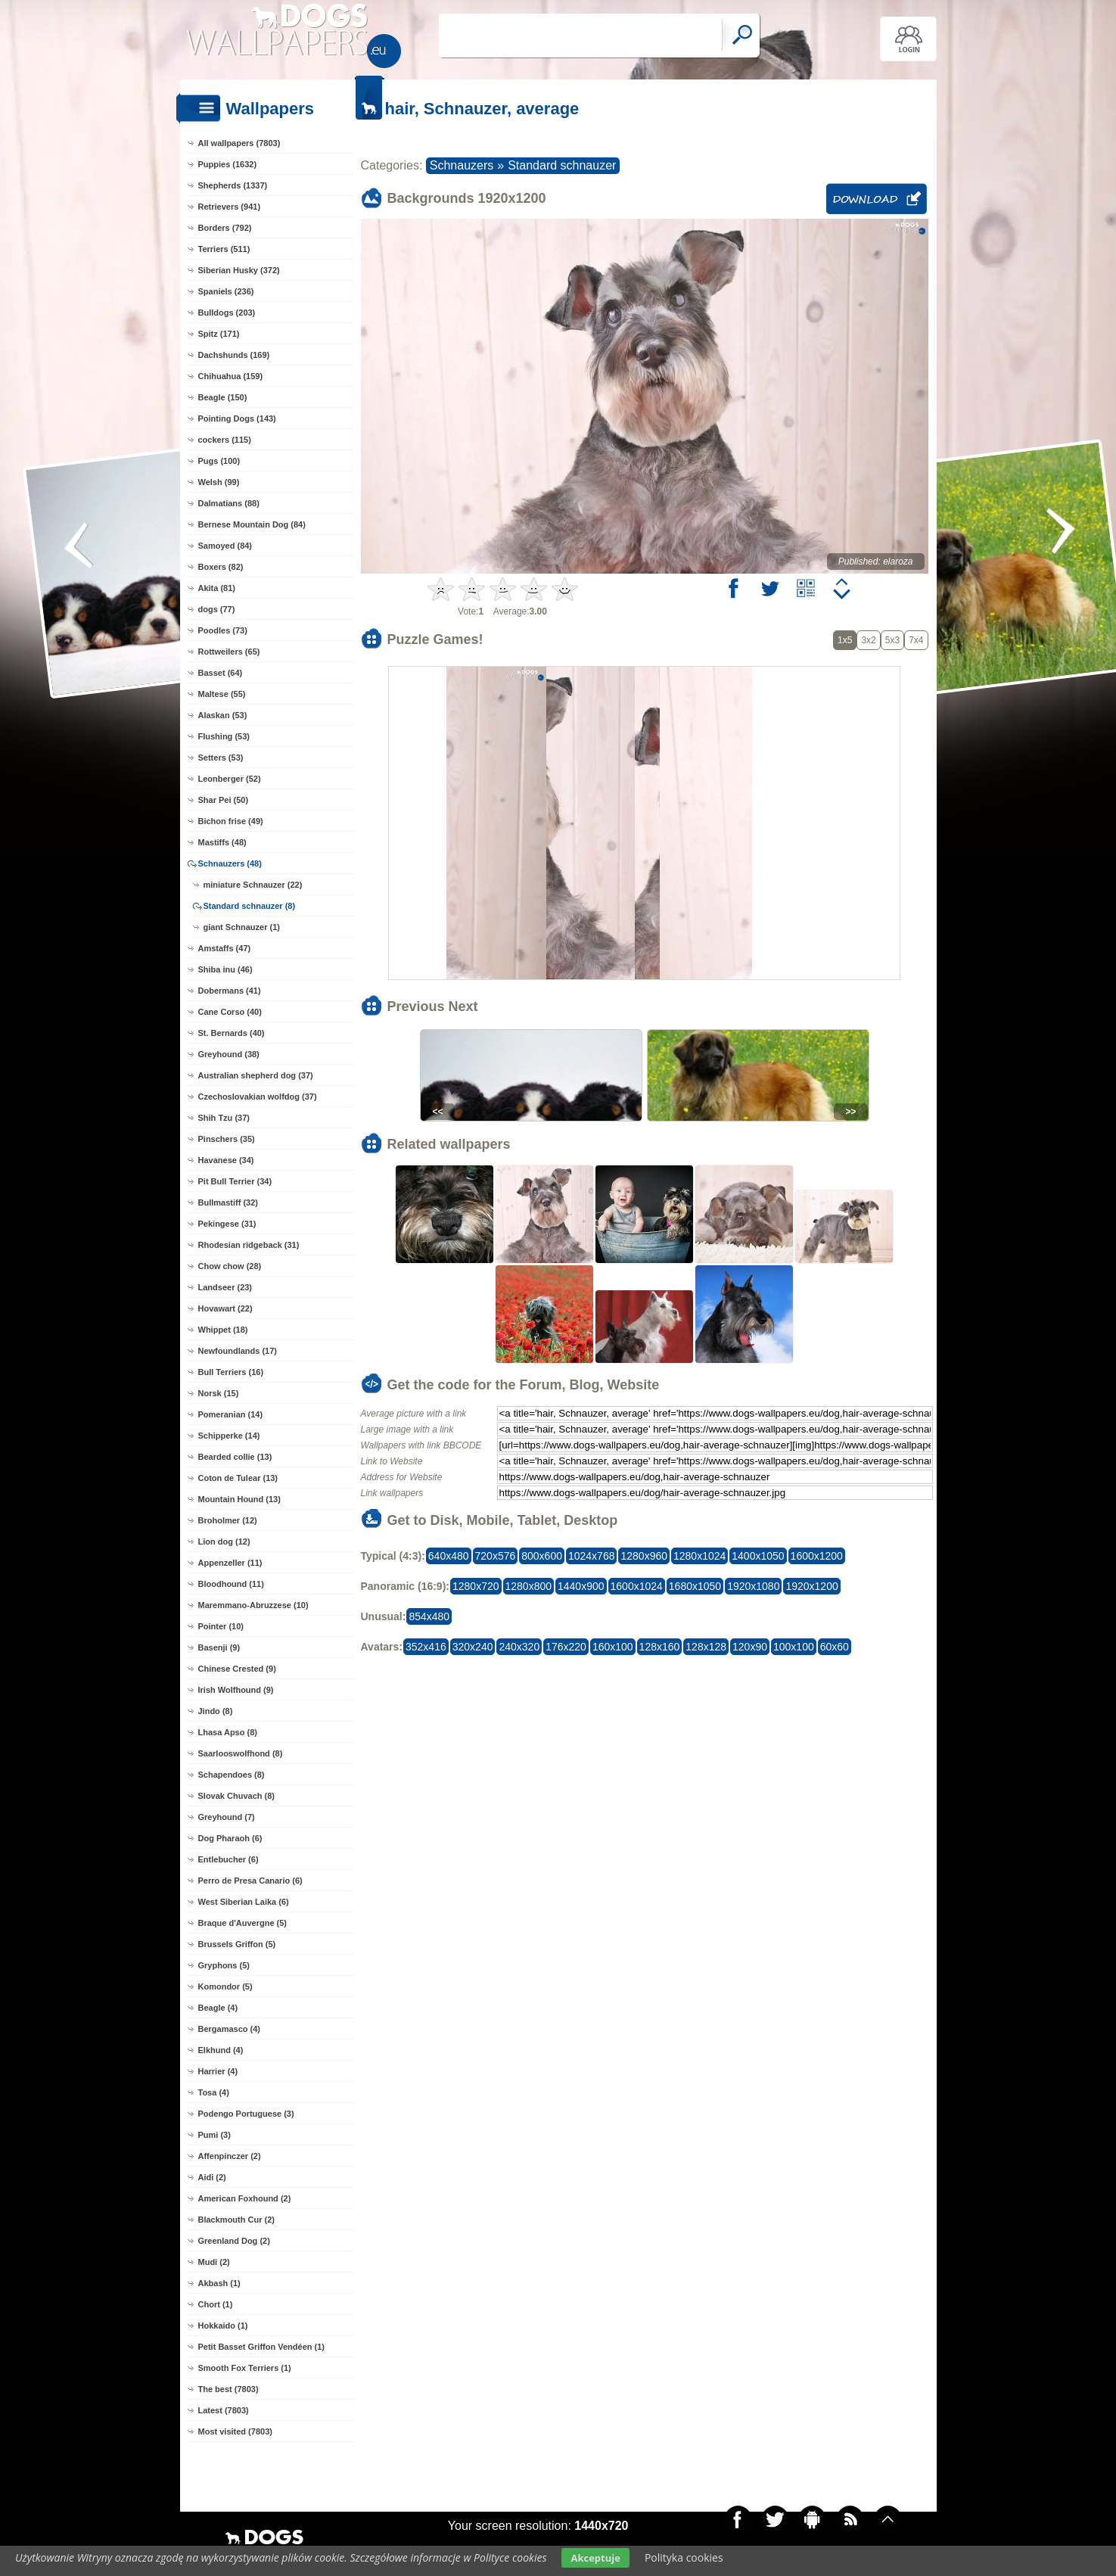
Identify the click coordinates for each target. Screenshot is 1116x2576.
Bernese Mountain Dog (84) (252, 524)
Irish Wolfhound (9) (236, 1689)
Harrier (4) (218, 2071)
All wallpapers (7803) (239, 143)
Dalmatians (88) (229, 503)
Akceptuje (595, 2558)
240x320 (519, 1647)
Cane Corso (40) (230, 1011)
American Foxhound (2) (244, 2198)
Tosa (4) (213, 2092)
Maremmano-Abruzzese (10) (253, 1605)
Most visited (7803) (235, 2431)
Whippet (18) (223, 1329)
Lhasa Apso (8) (227, 1732)
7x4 (916, 640)
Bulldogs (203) (227, 312)
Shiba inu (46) (225, 969)
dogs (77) (216, 609)
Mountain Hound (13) (239, 1499)
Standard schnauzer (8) (250, 905)
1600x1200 (817, 1556)
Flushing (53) (224, 736)
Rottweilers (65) (229, 651)
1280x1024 (699, 1556)
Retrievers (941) (229, 206)
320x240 (472, 1647)
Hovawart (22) (225, 1308)
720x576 (495, 1556)
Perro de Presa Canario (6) (250, 1880)
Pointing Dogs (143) (237, 418)
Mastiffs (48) (222, 842)
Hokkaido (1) (223, 2325)
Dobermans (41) (229, 990)
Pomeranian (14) (230, 1414)
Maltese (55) (222, 693)
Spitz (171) (219, 333)
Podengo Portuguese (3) (246, 2113)
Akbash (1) (219, 2283)
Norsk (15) (218, 1393)
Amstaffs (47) (224, 948)
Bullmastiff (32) (228, 1202)
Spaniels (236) (226, 291)
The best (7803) (228, 2389)
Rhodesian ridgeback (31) (249, 1244)
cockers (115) (224, 439)
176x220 (566, 1647)
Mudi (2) (214, 2261)
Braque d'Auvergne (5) (243, 1922)
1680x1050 (695, 1586)
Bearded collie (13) (235, 1456)
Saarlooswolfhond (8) (240, 1753)
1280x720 (475, 1586)
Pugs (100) (219, 460)
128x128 (705, 1647)
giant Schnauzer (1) (242, 927)
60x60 (834, 1647)
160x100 (612, 1647)
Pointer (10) (221, 1626)
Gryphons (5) (224, 1965)
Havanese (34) (226, 1160)
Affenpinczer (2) (229, 2156)
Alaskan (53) (222, 715)
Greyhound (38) (229, 1054)
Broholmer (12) (227, 1520)
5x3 (892, 640)
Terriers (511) (224, 249)
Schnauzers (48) (230, 863)
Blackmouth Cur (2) (236, 2219)
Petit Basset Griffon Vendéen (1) (261, 2346)
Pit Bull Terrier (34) (235, 1181)
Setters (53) (221, 757)
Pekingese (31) (227, 1223)
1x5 (845, 640)
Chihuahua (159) (230, 376)
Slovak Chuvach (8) (236, 1795)
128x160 (659, 1647)
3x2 (868, 640)
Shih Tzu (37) (224, 1117)
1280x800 (528, 1586)
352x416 (426, 1647)
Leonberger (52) (229, 778)
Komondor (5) (225, 1986)
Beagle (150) (222, 397)
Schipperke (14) (229, 1435)
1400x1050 (758, 1556)
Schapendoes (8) (231, 1774)
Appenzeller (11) (230, 1562)
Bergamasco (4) (229, 2028)
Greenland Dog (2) (234, 2240)
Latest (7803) (223, 2410)
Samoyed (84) (225, 545)
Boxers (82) (221, 566)
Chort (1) (215, 2304)
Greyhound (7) (226, 1817)
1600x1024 (637, 1586)
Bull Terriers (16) (231, 1372)
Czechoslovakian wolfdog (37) (257, 1096)
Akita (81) (217, 588)
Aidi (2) (212, 2177)
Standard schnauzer (562, 165)
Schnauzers (462, 165)
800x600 (541, 1556)
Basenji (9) (219, 1647)
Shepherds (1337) (233, 185)
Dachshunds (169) (234, 354)
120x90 (749, 1647)
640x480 (448, 1556)
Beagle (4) (218, 2007)
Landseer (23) (225, 1287)
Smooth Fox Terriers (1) (244, 2367)
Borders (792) (225, 227)
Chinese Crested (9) (237, 1668)
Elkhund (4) (221, 2050)
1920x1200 (811, 1586)
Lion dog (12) (224, 1541)
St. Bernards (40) (231, 1033)
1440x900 (581, 1586)
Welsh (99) (219, 482)
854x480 (429, 1616)
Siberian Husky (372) (239, 270)
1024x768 (591, 1556)
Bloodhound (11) (231, 1583)
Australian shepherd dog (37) (255, 1075)
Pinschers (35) (226, 1138)
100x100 (793, 1647)
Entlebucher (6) (228, 1859)
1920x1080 (753, 1586)
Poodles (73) (222, 630)
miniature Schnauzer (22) (253, 884)
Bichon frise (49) (230, 821)
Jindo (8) (215, 1711)
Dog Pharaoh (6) (230, 1838)
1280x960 (643, 1556)
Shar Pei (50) (223, 799)
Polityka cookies (684, 2557)
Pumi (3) (214, 2134)
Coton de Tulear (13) (238, 1477)
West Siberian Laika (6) (243, 1901)
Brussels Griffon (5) (237, 1944)
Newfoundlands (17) (238, 1350)
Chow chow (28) (230, 1266)
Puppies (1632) (227, 164)
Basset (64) (220, 672)
